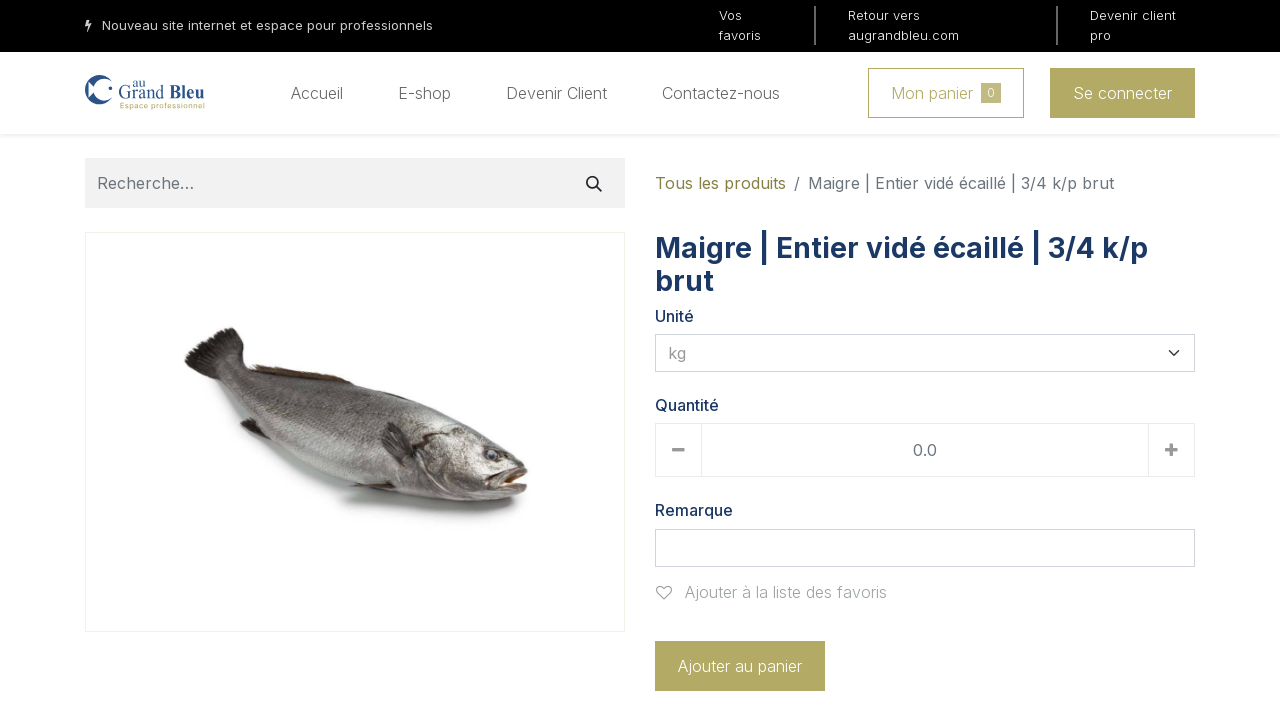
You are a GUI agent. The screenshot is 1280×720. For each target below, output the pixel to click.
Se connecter (1122, 93)
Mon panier (946, 93)
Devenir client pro (1133, 25)
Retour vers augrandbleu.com (903, 25)
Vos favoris (740, 25)
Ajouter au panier (740, 666)
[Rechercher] (594, 183)
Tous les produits (720, 183)
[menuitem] (317, 93)
